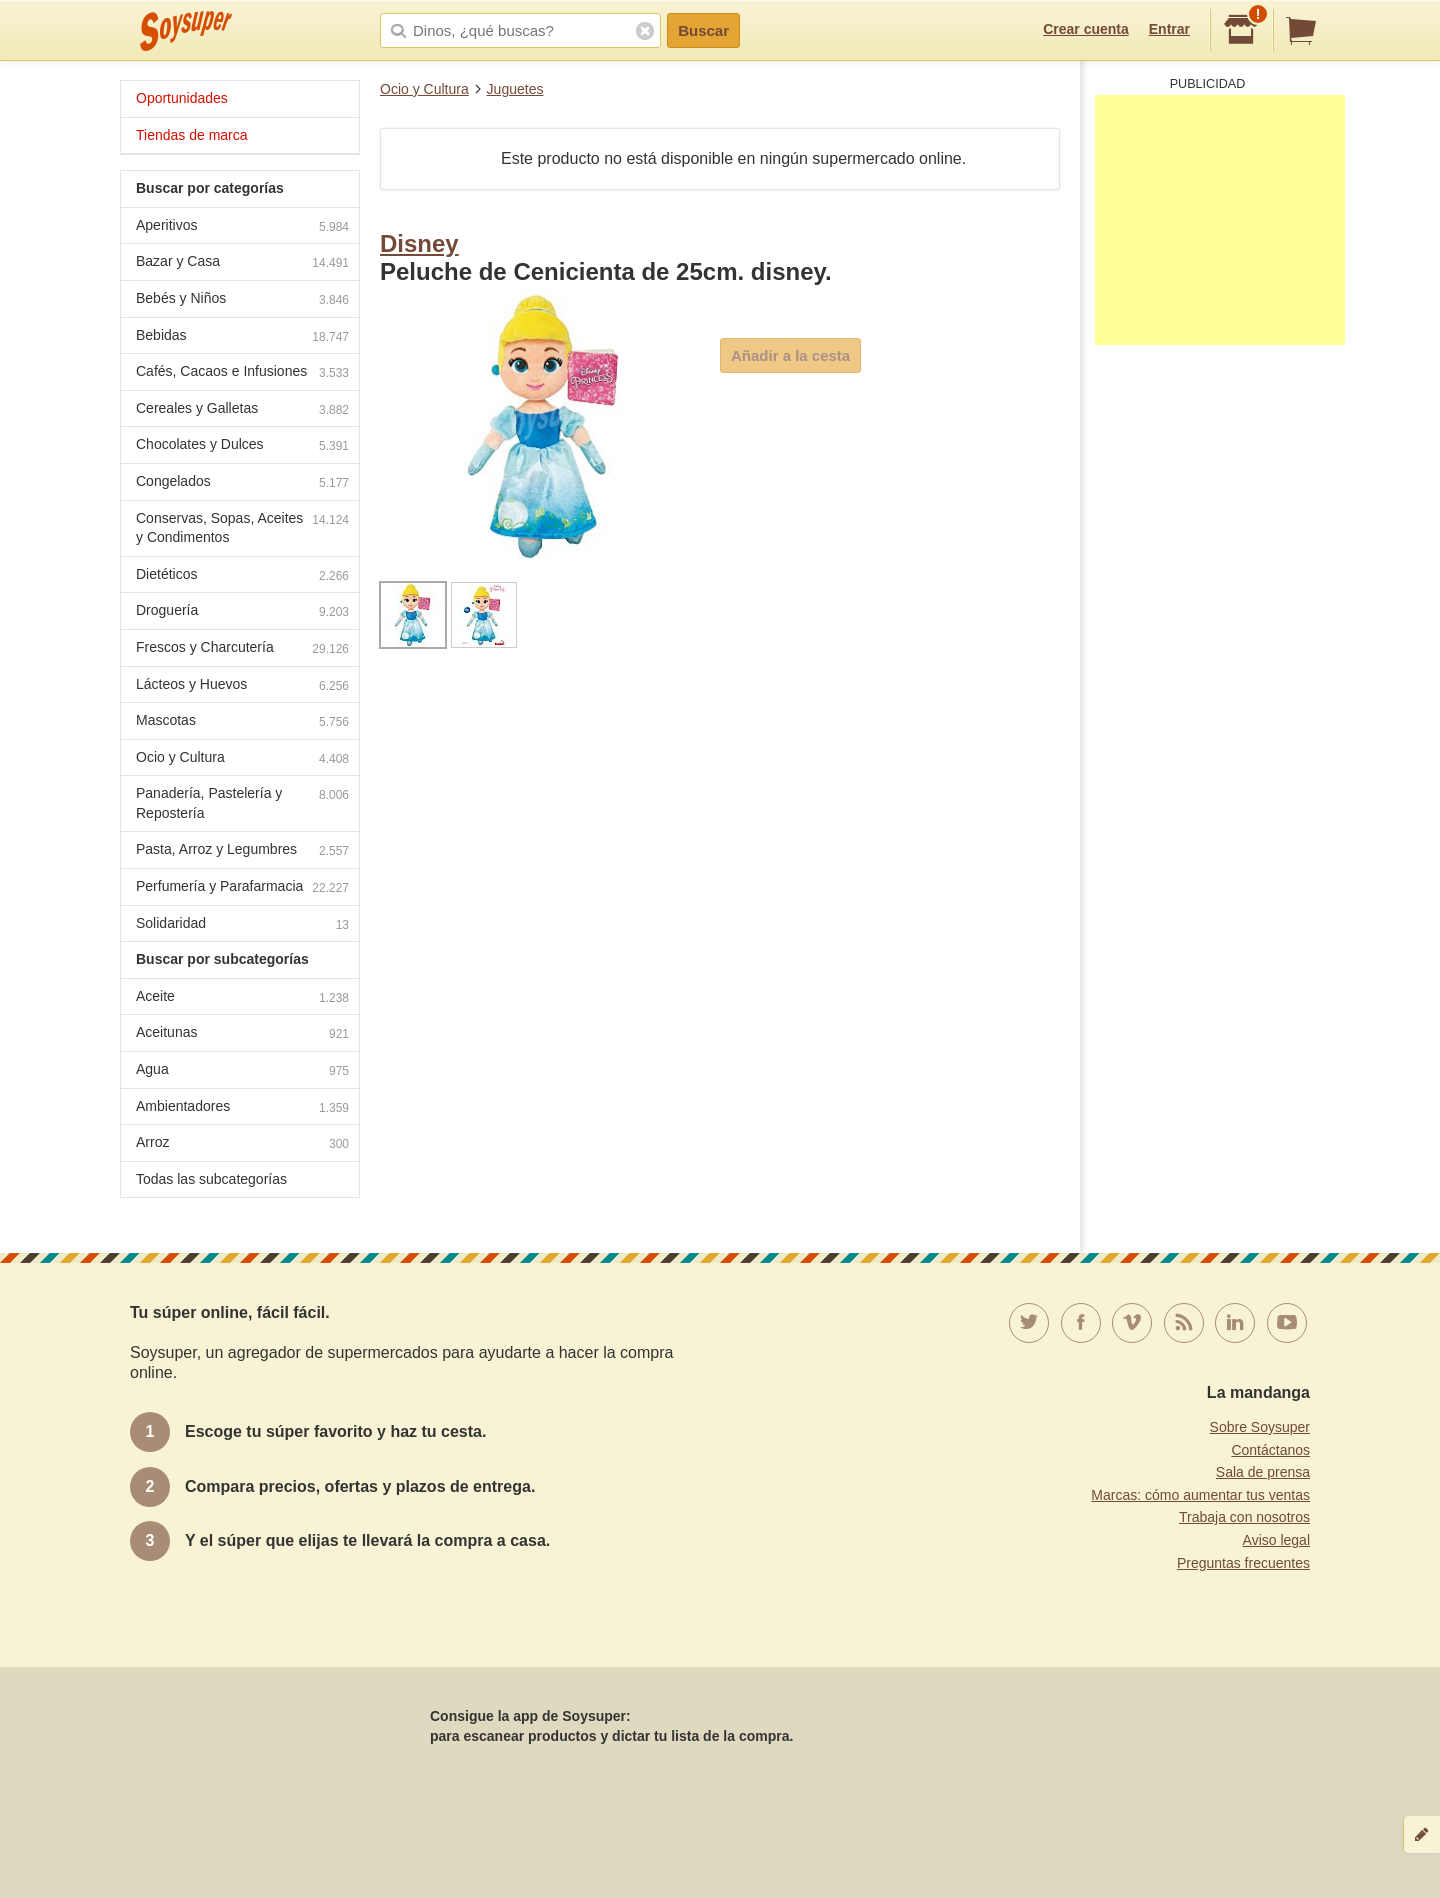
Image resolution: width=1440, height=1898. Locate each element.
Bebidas (242, 337)
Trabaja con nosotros (1244, 1517)
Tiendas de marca (192, 135)
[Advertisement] (1220, 220)
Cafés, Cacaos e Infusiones (242, 373)
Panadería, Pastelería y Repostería (242, 803)
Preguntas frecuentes (1243, 1563)
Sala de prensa (1263, 1472)
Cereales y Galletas (242, 410)
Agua (242, 1071)
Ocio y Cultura (424, 89)
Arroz (242, 1144)
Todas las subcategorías (211, 1179)
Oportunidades (182, 98)
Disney (419, 243)
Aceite (242, 998)
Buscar (703, 30)
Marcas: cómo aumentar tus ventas (1200, 1495)
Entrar (1169, 29)
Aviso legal (1276, 1540)
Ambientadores (242, 1108)
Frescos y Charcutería (242, 649)
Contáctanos (1270, 1450)
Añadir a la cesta (790, 355)
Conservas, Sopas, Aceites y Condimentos (242, 528)
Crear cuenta (1086, 29)
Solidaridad (242, 925)
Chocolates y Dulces (242, 446)
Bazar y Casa (242, 263)
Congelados (242, 483)
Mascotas (242, 722)
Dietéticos (242, 576)
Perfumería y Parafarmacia (242, 888)
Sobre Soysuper (1260, 1427)
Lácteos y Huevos (242, 686)
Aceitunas (242, 1034)
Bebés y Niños (242, 300)
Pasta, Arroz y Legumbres (242, 851)
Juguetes (515, 89)
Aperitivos (242, 227)
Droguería (242, 612)
